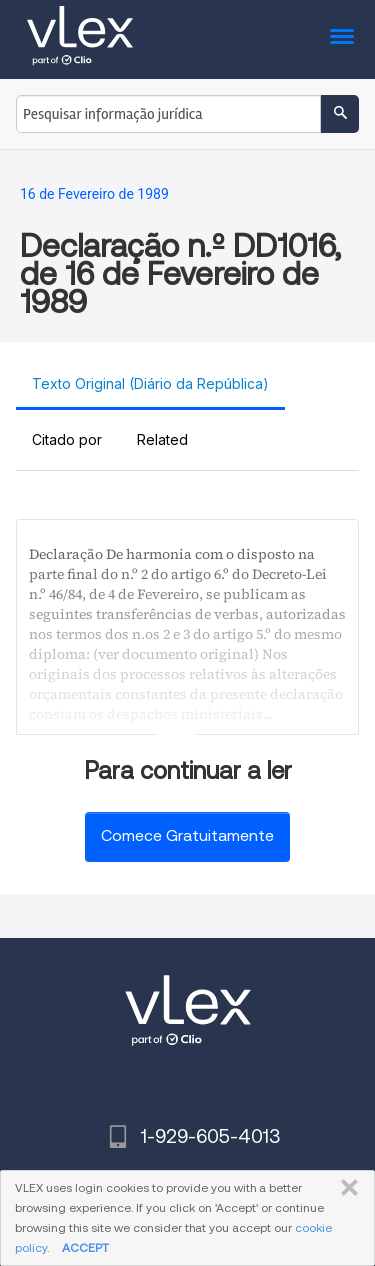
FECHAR (345, 1188)
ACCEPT (85, 1247)
